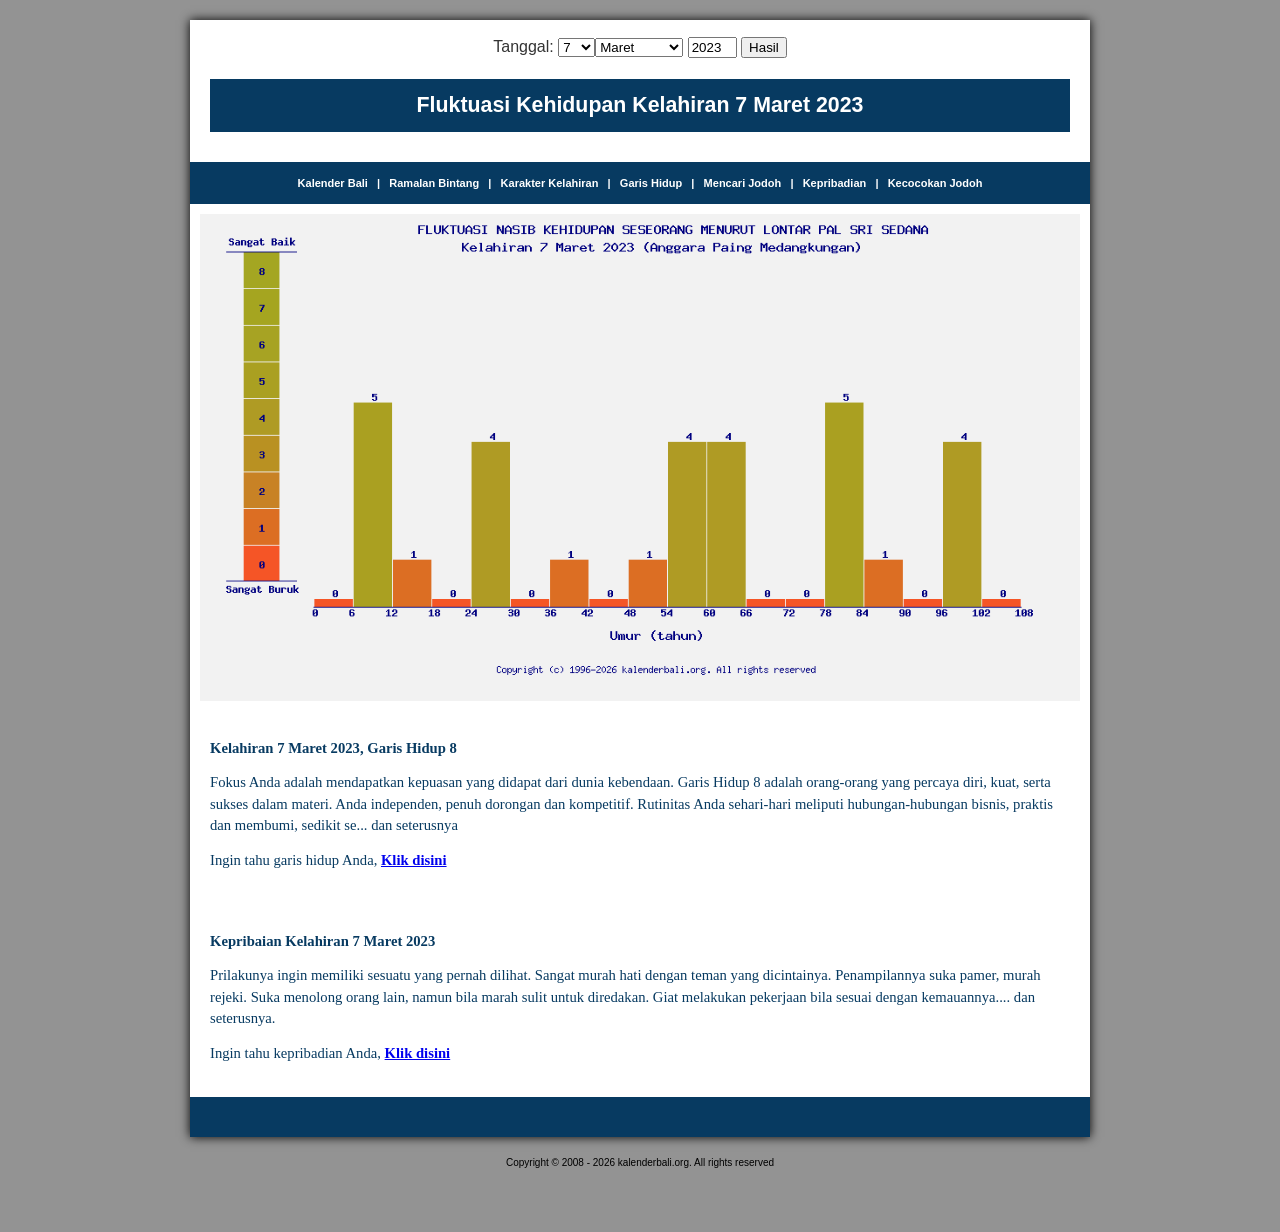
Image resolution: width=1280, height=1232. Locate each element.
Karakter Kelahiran (550, 183)
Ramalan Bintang (434, 183)
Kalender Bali (333, 183)
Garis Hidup (651, 183)
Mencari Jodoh (743, 183)
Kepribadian (835, 183)
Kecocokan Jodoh (935, 183)
